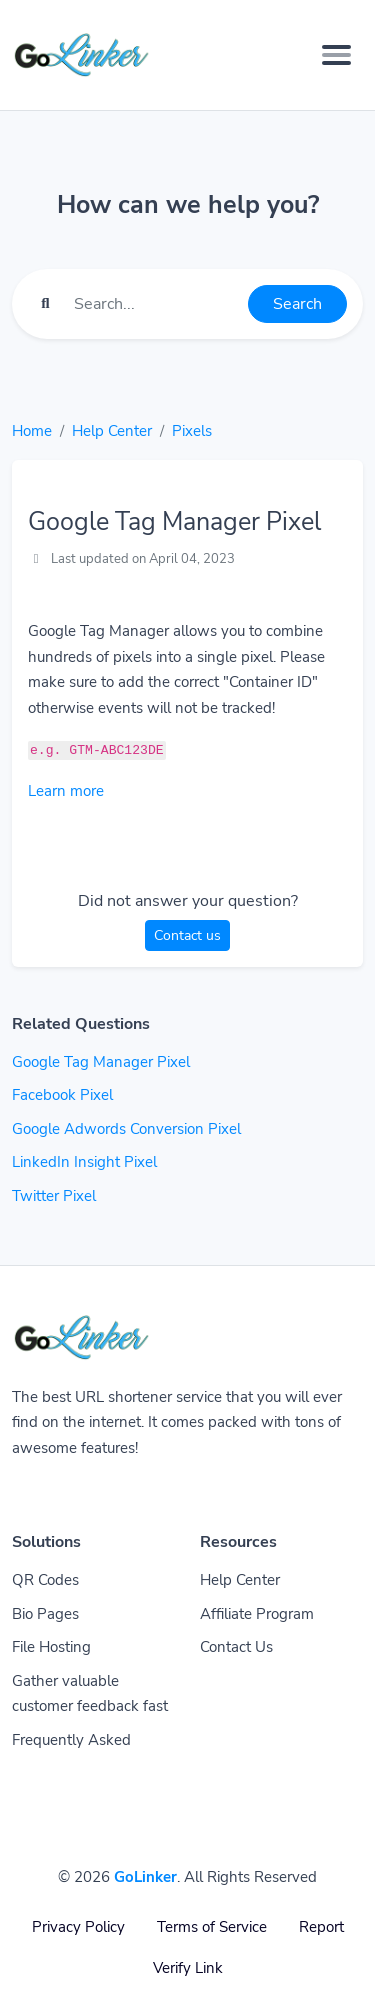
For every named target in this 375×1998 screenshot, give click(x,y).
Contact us (187, 935)
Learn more (66, 791)
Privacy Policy (78, 1927)
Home (32, 431)
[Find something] (155, 304)
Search (297, 304)
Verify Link (188, 1968)
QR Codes (45, 1580)
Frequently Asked (71, 1740)
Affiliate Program (257, 1614)
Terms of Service (212, 1927)
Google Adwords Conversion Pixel (126, 1129)
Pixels (192, 431)
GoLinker (145, 1877)
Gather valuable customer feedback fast (90, 1694)
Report (321, 1927)
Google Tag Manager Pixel (101, 1062)
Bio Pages (45, 1614)
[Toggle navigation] (336, 55)
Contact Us (236, 1647)
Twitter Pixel (54, 1196)
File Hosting (51, 1647)
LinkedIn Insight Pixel (84, 1162)
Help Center (112, 431)
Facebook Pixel (62, 1095)
